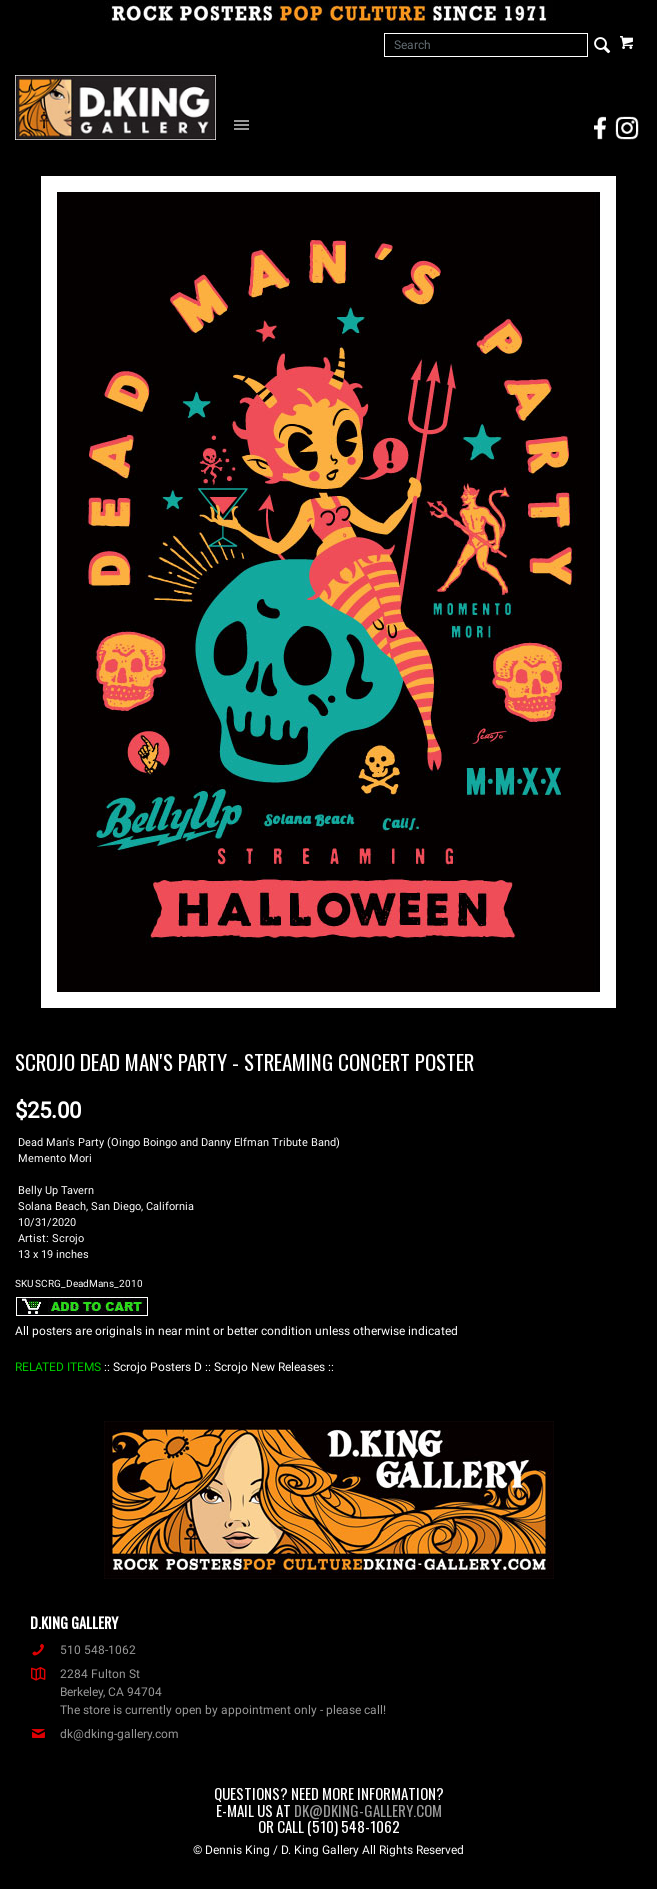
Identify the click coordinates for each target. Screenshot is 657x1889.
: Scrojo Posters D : (157, 1367)
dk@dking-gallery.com (104, 1734)
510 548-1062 (83, 1650)
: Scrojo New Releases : (269, 1367)
